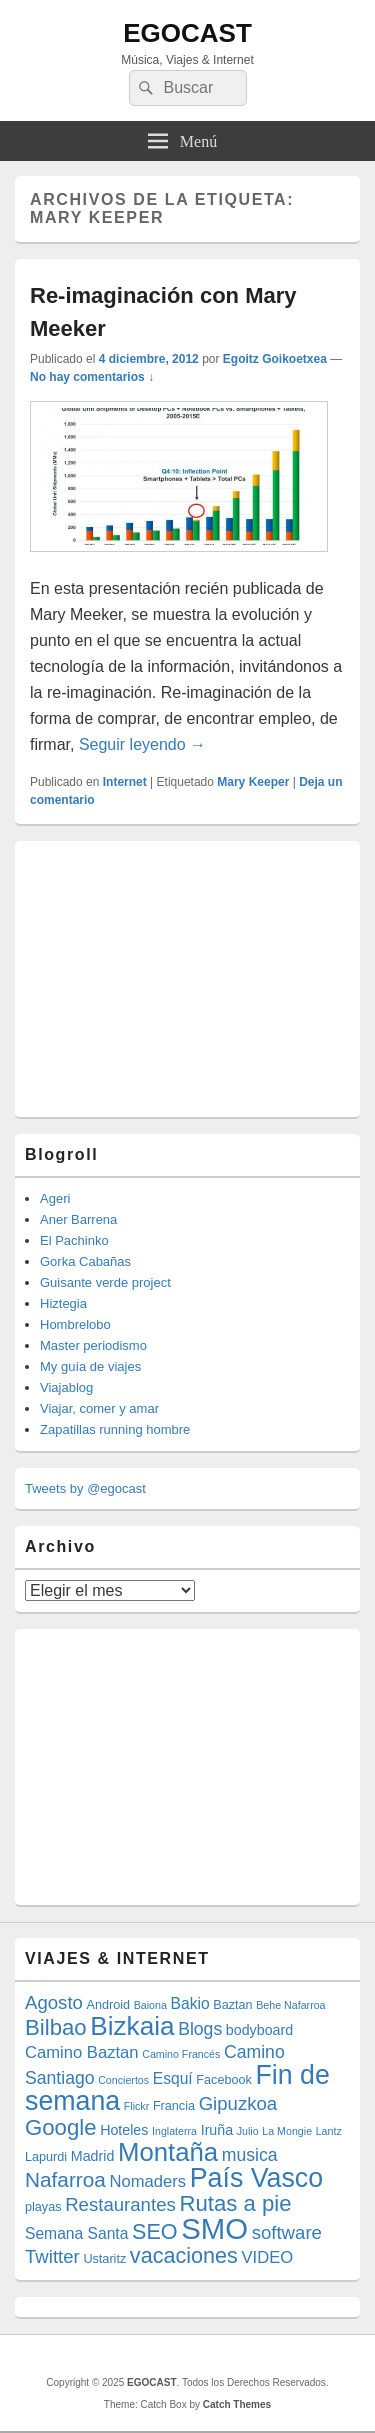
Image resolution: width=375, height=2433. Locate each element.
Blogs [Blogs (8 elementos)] (200, 2029)
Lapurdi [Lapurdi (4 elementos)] (46, 2157)
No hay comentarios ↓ (92, 377)
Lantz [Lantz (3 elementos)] (329, 2131)
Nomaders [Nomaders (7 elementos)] (147, 2181)
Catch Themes (237, 2404)
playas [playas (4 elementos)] (43, 2207)
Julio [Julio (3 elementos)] (248, 2131)
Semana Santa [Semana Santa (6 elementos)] (76, 2233)
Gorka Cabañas (85, 1261)
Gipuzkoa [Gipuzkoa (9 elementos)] (238, 2103)
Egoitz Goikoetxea (275, 359)
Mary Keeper (253, 782)
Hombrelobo (75, 1324)
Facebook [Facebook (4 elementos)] (224, 2080)
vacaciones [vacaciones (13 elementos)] (184, 2255)
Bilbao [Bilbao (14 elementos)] (56, 2027)
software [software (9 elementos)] (287, 2232)
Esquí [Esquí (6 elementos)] (173, 2078)
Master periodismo (93, 1345)
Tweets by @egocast (85, 1488)
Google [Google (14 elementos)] (61, 2127)
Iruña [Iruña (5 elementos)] (217, 2130)
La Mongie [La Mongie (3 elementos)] (287, 2131)
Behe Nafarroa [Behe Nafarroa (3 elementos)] (290, 2005)
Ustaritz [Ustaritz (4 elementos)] (104, 2259)
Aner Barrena (78, 1219)
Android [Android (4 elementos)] (109, 2005)
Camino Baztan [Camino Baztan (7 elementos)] (82, 2052)
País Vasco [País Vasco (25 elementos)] (256, 2178)
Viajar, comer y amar (99, 1408)
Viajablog (66, 1387)
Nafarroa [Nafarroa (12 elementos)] (65, 2179)
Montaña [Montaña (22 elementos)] (168, 2152)
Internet (125, 782)
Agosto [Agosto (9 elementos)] (54, 2002)
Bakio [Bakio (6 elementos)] (190, 2003)
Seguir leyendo (142, 744)
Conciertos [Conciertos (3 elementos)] (123, 2080)
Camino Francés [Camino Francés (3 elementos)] (181, 2054)
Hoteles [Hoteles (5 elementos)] (124, 2130)
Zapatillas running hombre (115, 1429)
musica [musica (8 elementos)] (250, 2155)
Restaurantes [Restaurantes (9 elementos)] (120, 2204)
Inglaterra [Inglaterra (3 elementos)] (174, 2131)
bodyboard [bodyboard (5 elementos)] (259, 2030)
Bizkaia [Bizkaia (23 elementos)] (132, 2026)
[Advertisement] (175, 976)
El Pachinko (74, 1240)
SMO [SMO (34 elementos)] (214, 2228)
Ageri (55, 1198)
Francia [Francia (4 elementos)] (174, 2106)
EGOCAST (187, 33)
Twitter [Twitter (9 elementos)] (52, 2256)
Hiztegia (63, 1303)
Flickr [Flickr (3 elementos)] (136, 2106)
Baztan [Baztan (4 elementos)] (232, 2005)
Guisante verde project (105, 1282)
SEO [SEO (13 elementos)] (155, 2231)
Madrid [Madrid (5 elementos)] (93, 2156)
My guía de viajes (90, 1366)
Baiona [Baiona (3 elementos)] (150, 2005)
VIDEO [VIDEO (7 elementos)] (267, 2257)
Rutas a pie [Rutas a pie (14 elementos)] (235, 2203)
